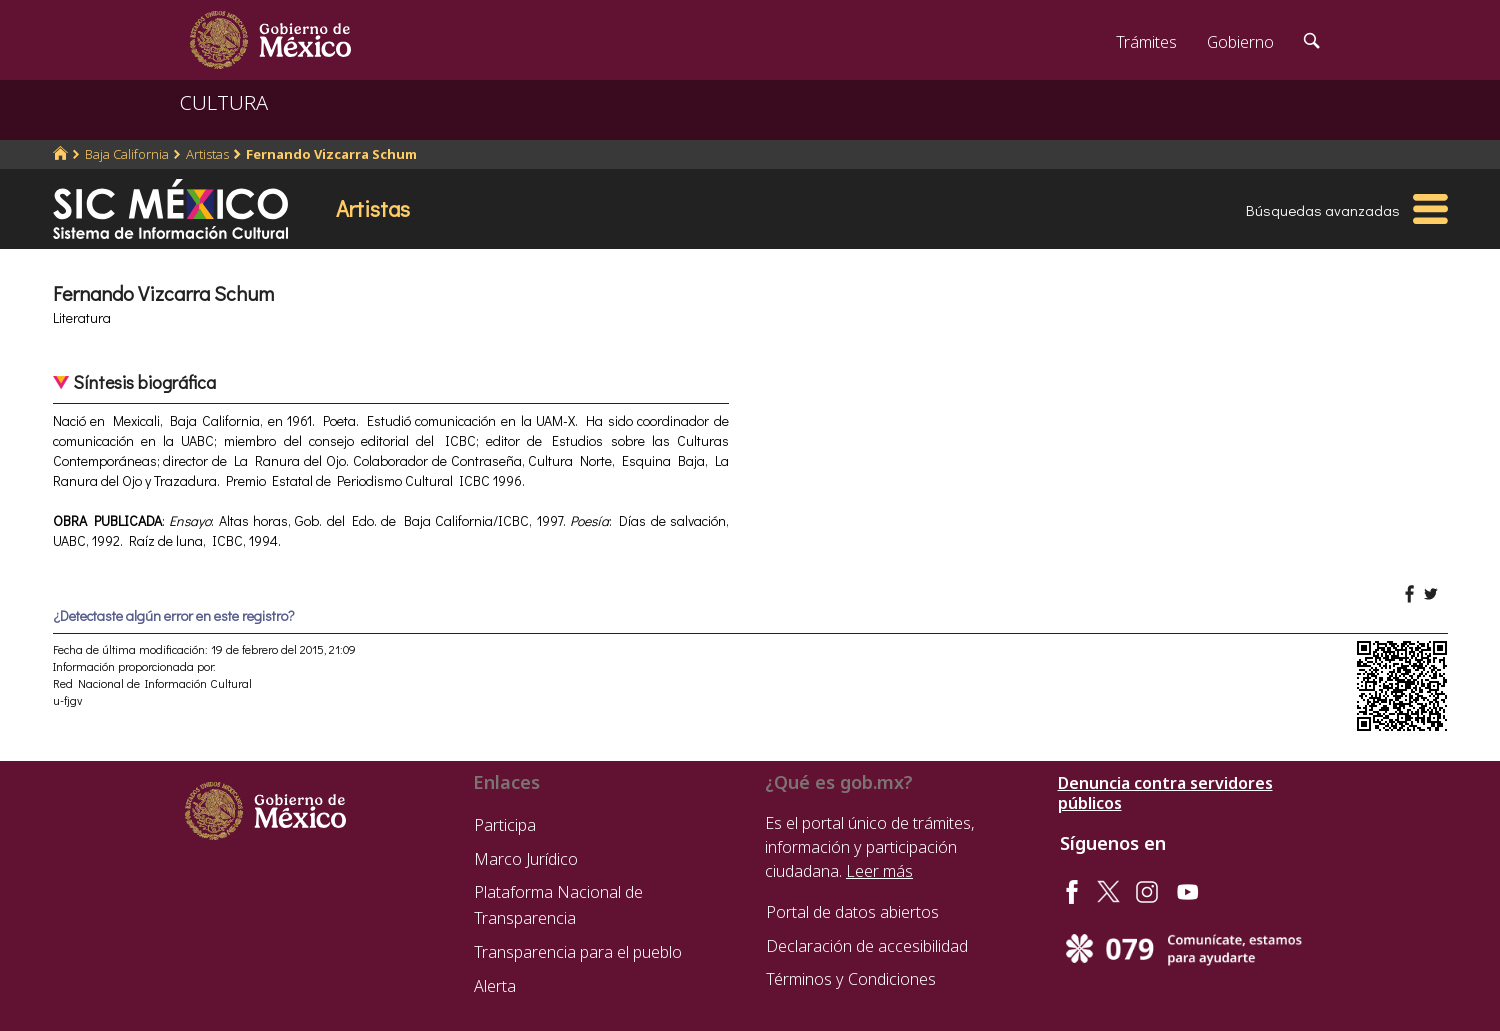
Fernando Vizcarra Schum (331, 154)
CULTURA (224, 102)
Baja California (127, 154)
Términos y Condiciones (851, 979)
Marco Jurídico (526, 859)
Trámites (1146, 42)
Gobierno (1240, 42)
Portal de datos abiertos (852, 912)
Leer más (879, 871)
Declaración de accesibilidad (867, 946)
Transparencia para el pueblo (578, 952)
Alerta (495, 986)
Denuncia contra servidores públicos (1165, 793)
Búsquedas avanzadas (1323, 210)
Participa (505, 825)
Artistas (207, 154)
